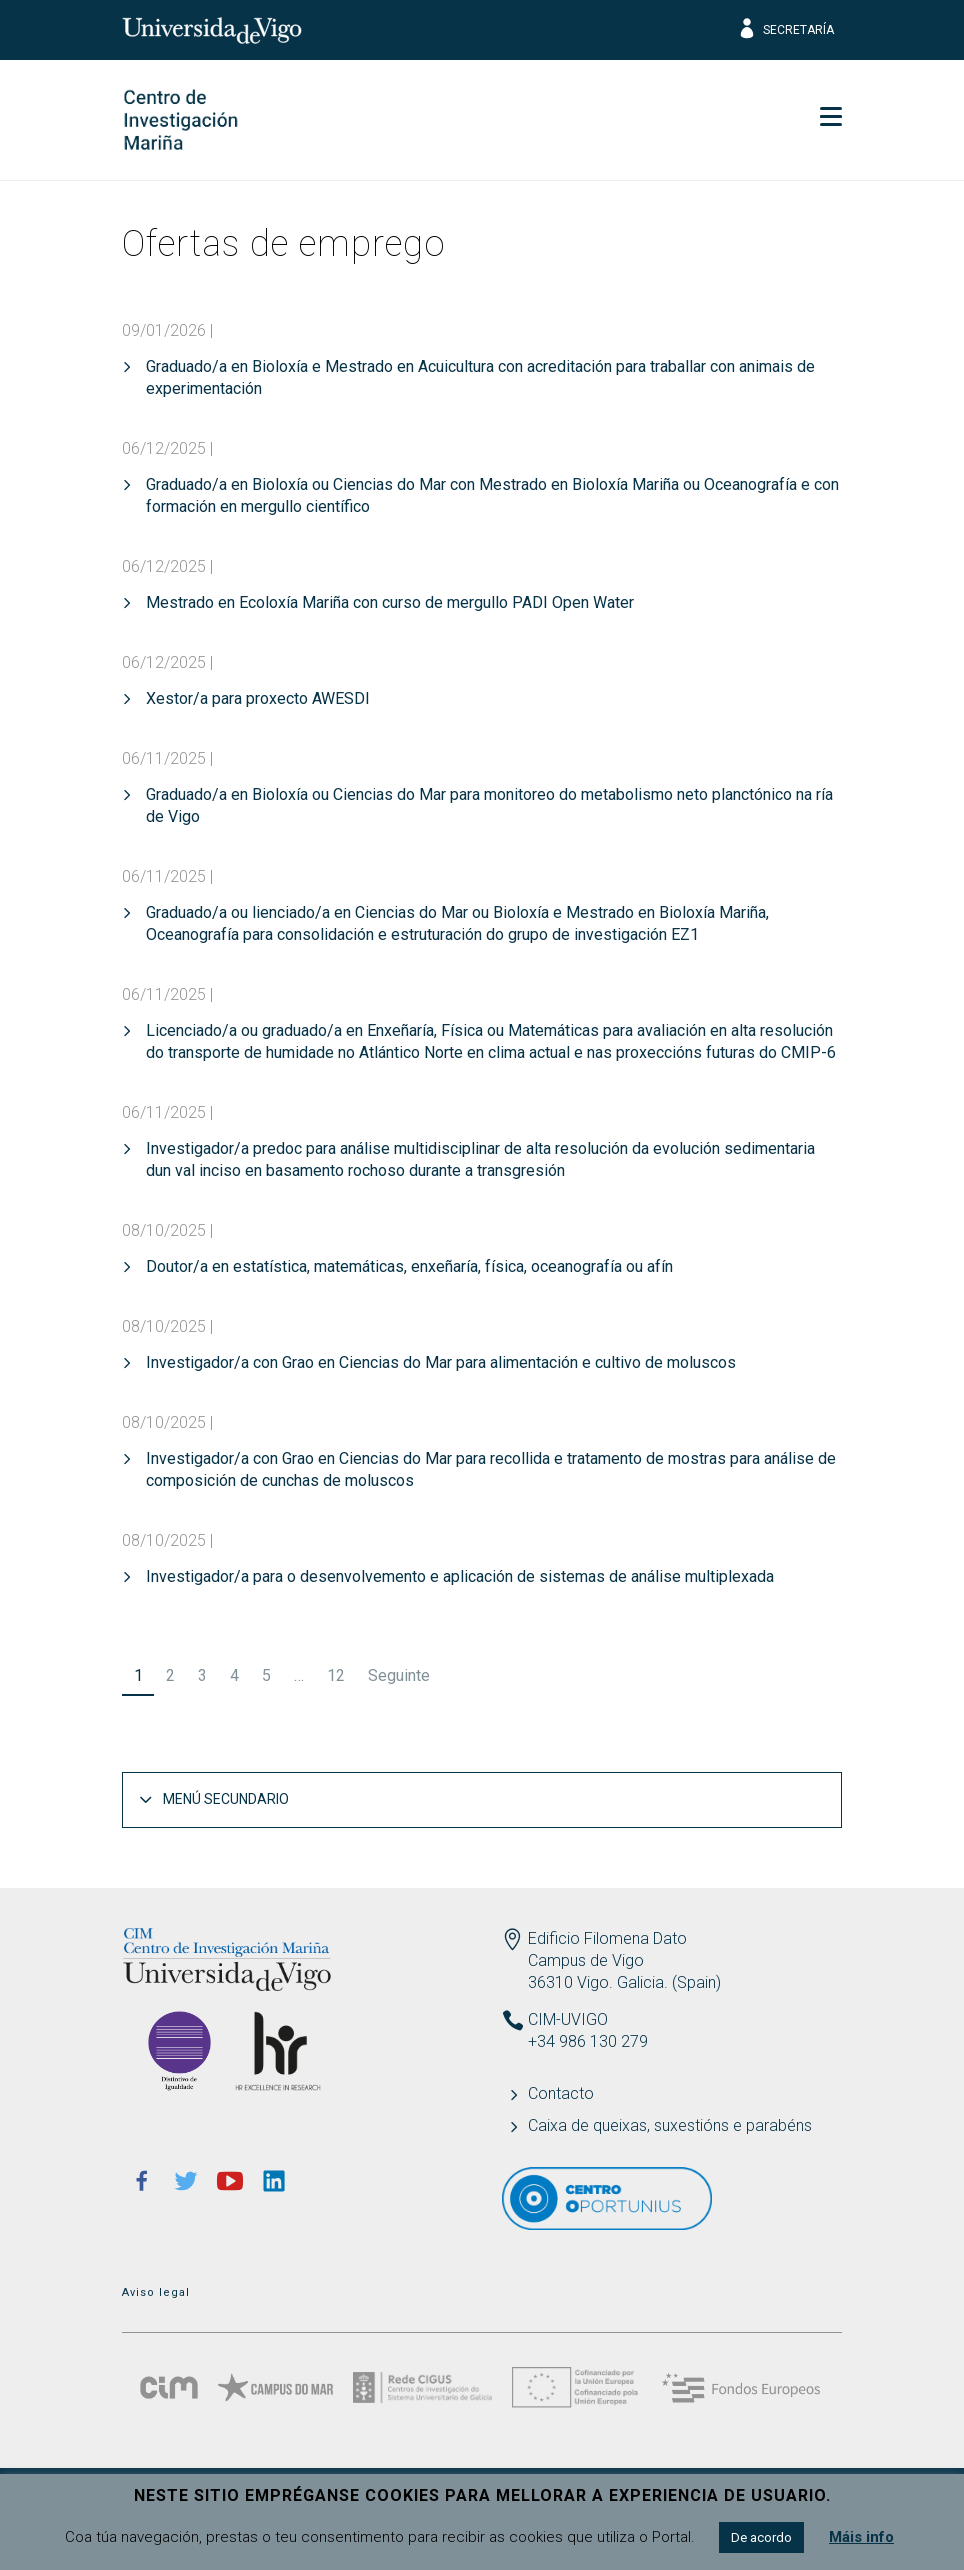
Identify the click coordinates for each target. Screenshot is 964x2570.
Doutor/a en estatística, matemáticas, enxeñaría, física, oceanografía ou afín (409, 1266)
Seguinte (399, 1675)
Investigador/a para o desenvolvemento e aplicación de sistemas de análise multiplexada (460, 1576)
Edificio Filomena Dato (607, 1938)
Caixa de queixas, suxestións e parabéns (670, 2125)
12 (336, 1675)
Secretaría (785, 30)
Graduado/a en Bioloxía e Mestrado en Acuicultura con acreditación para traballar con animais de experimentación (480, 377)
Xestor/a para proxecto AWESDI (258, 698)
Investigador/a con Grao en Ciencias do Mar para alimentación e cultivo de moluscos (441, 1362)
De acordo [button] (761, 2537)
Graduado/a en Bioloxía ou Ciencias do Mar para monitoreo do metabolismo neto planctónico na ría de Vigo (489, 805)
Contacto (561, 2093)
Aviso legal (156, 2292)
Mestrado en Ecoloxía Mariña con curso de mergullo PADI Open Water (390, 602)
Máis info (861, 2537)
